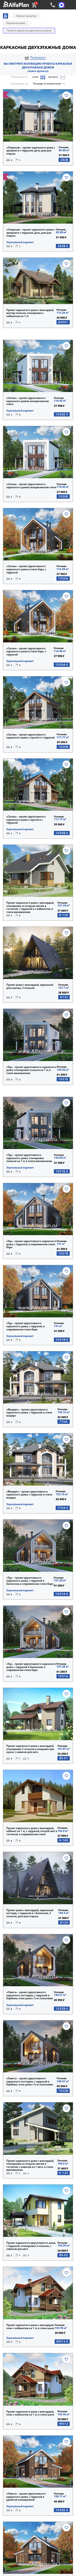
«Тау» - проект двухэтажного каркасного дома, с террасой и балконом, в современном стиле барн (29, 1580)
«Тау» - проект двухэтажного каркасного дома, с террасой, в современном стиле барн (31, 1244)
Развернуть (38, 57)
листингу (53, 77)
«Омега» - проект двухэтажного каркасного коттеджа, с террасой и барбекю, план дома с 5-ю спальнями (29, 1995)
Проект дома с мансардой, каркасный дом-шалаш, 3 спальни (29, 986)
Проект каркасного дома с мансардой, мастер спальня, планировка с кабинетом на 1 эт (30, 313)
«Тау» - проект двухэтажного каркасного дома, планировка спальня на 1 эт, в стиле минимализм (31, 1070)
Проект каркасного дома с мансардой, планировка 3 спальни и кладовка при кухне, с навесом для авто (30, 1749)
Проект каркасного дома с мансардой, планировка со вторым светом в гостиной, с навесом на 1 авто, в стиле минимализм (30, 2165)
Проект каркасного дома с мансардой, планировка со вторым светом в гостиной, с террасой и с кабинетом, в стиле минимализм (30, 907)
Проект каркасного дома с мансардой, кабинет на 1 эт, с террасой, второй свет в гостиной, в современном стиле (31, 1831)
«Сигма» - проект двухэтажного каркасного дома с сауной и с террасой (30, 736)
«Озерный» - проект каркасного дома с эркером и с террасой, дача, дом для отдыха (30, 150)
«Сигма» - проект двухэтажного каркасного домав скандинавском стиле (27, 401)
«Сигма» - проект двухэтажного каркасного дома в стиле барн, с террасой (26, 569)
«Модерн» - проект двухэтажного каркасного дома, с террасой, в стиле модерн (29, 1412)
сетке (35, 77)
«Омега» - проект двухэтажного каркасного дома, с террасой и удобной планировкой (26, 2496)
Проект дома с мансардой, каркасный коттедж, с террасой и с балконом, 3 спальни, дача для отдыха (29, 1913)
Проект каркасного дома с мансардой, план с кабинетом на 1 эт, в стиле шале (30, 2327)
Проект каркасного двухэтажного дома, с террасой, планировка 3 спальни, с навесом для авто (31, 2245)
